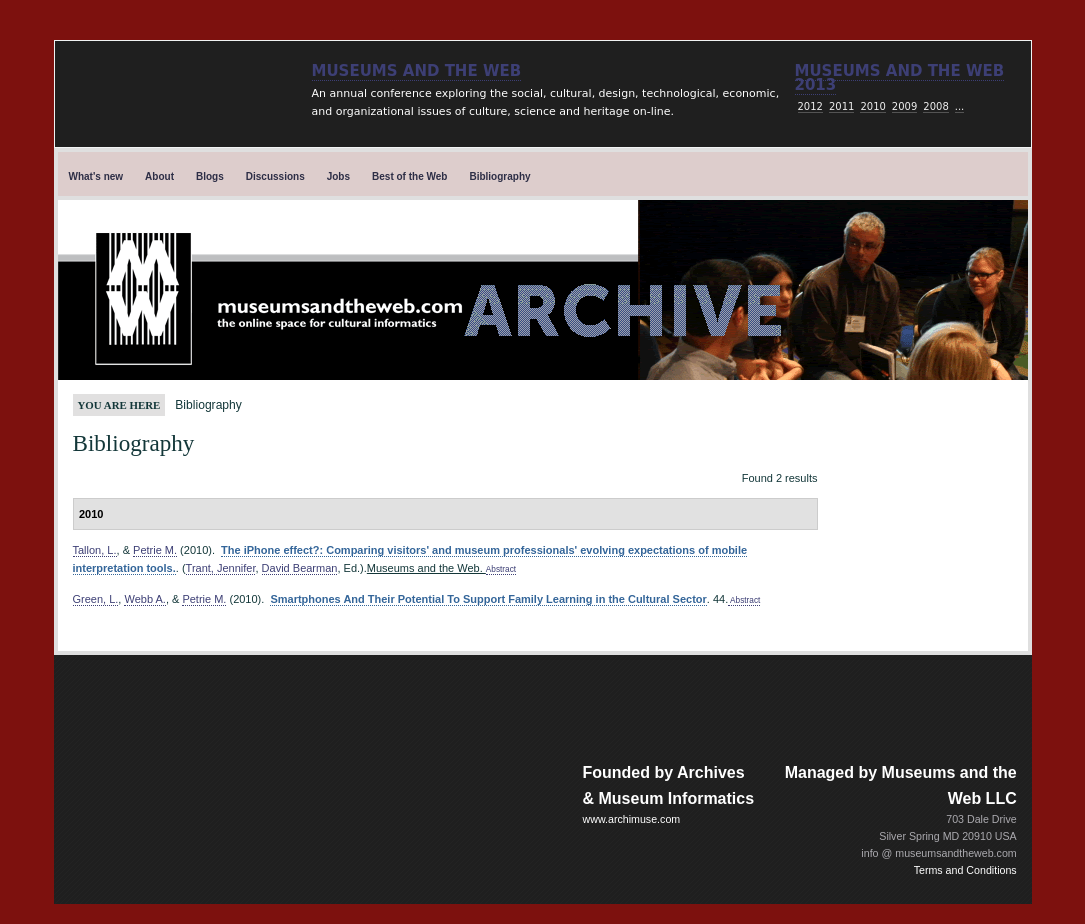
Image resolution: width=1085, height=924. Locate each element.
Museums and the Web (417, 71)
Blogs (210, 176)
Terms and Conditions (965, 870)
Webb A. (144, 599)
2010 (872, 106)
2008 (935, 106)
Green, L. (96, 599)
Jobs (338, 176)
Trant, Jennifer (221, 568)
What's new (96, 176)
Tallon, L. (95, 550)
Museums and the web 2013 (900, 78)
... (960, 106)
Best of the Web (409, 176)
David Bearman (300, 568)
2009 (904, 106)
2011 (841, 106)
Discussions (275, 176)
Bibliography (499, 176)
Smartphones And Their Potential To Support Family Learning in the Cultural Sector (488, 599)
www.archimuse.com (632, 819)
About (159, 176)
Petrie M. (155, 550)
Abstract (501, 569)
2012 (810, 106)
